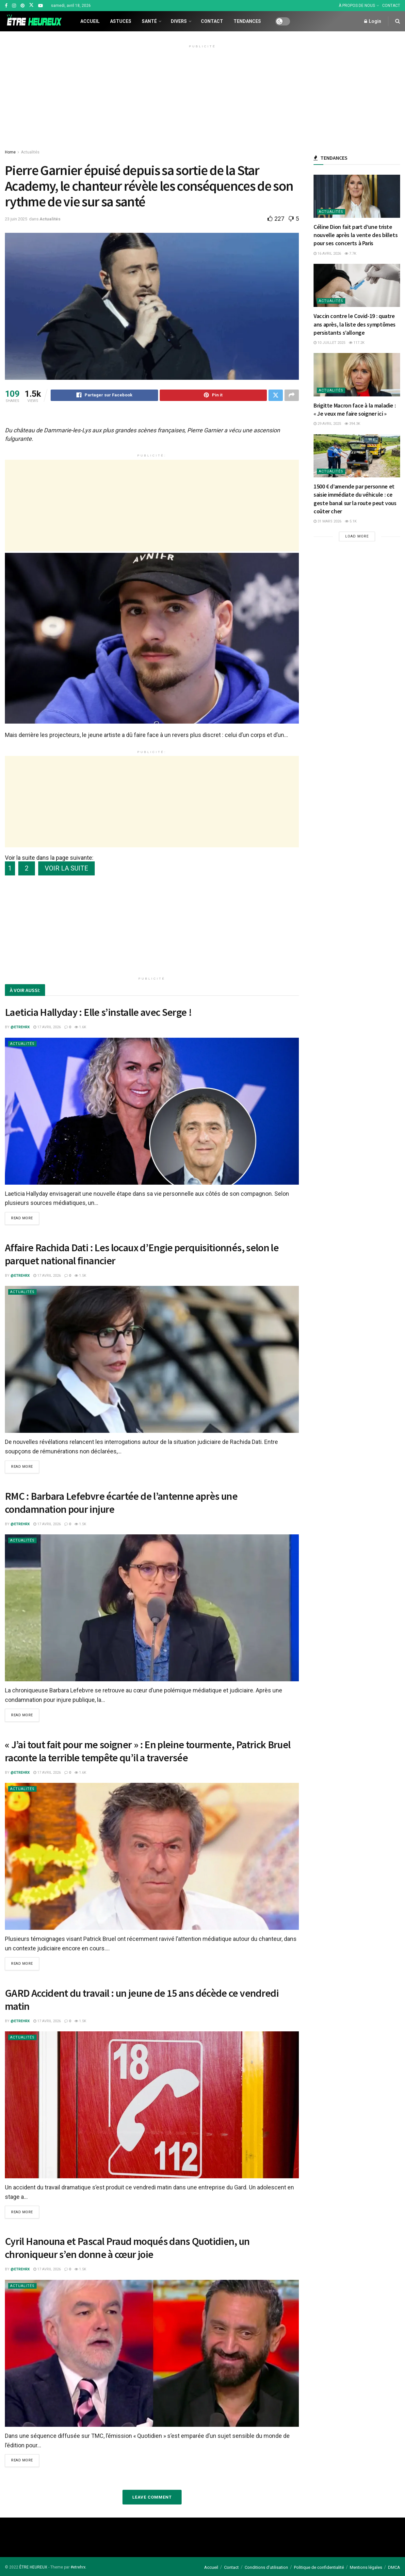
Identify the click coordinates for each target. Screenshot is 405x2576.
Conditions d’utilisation (266, 2567)
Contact (212, 21)
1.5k (80, 1276)
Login (372, 21)
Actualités (30, 152)
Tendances (247, 21)
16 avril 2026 (327, 253)
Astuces (120, 21)
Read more (22, 1219)
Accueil (90, 21)
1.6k (80, 1028)
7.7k (350, 253)
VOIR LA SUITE (66, 869)
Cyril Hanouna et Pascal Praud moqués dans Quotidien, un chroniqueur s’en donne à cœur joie (127, 2248)
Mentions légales (366, 2567)
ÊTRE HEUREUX (33, 2567)
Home (10, 152)
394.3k (352, 424)
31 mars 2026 (327, 521)
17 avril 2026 (47, 1028)
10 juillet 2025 (329, 343)
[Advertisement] (202, 96)
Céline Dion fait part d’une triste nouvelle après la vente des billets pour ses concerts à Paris (355, 235)
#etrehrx (78, 2567)
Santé (149, 21)
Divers (179, 21)
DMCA (394, 2567)
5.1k (351, 521)
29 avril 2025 (327, 424)
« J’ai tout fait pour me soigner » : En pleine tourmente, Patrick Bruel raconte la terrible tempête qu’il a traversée (148, 1751)
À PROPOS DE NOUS (357, 5)
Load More (357, 536)
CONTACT (391, 5)
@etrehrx (20, 1028)
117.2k (356, 343)
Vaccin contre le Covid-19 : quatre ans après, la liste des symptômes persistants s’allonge (355, 324)
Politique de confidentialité (319, 2567)
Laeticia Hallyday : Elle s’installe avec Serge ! (98, 1013)
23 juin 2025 (16, 218)
